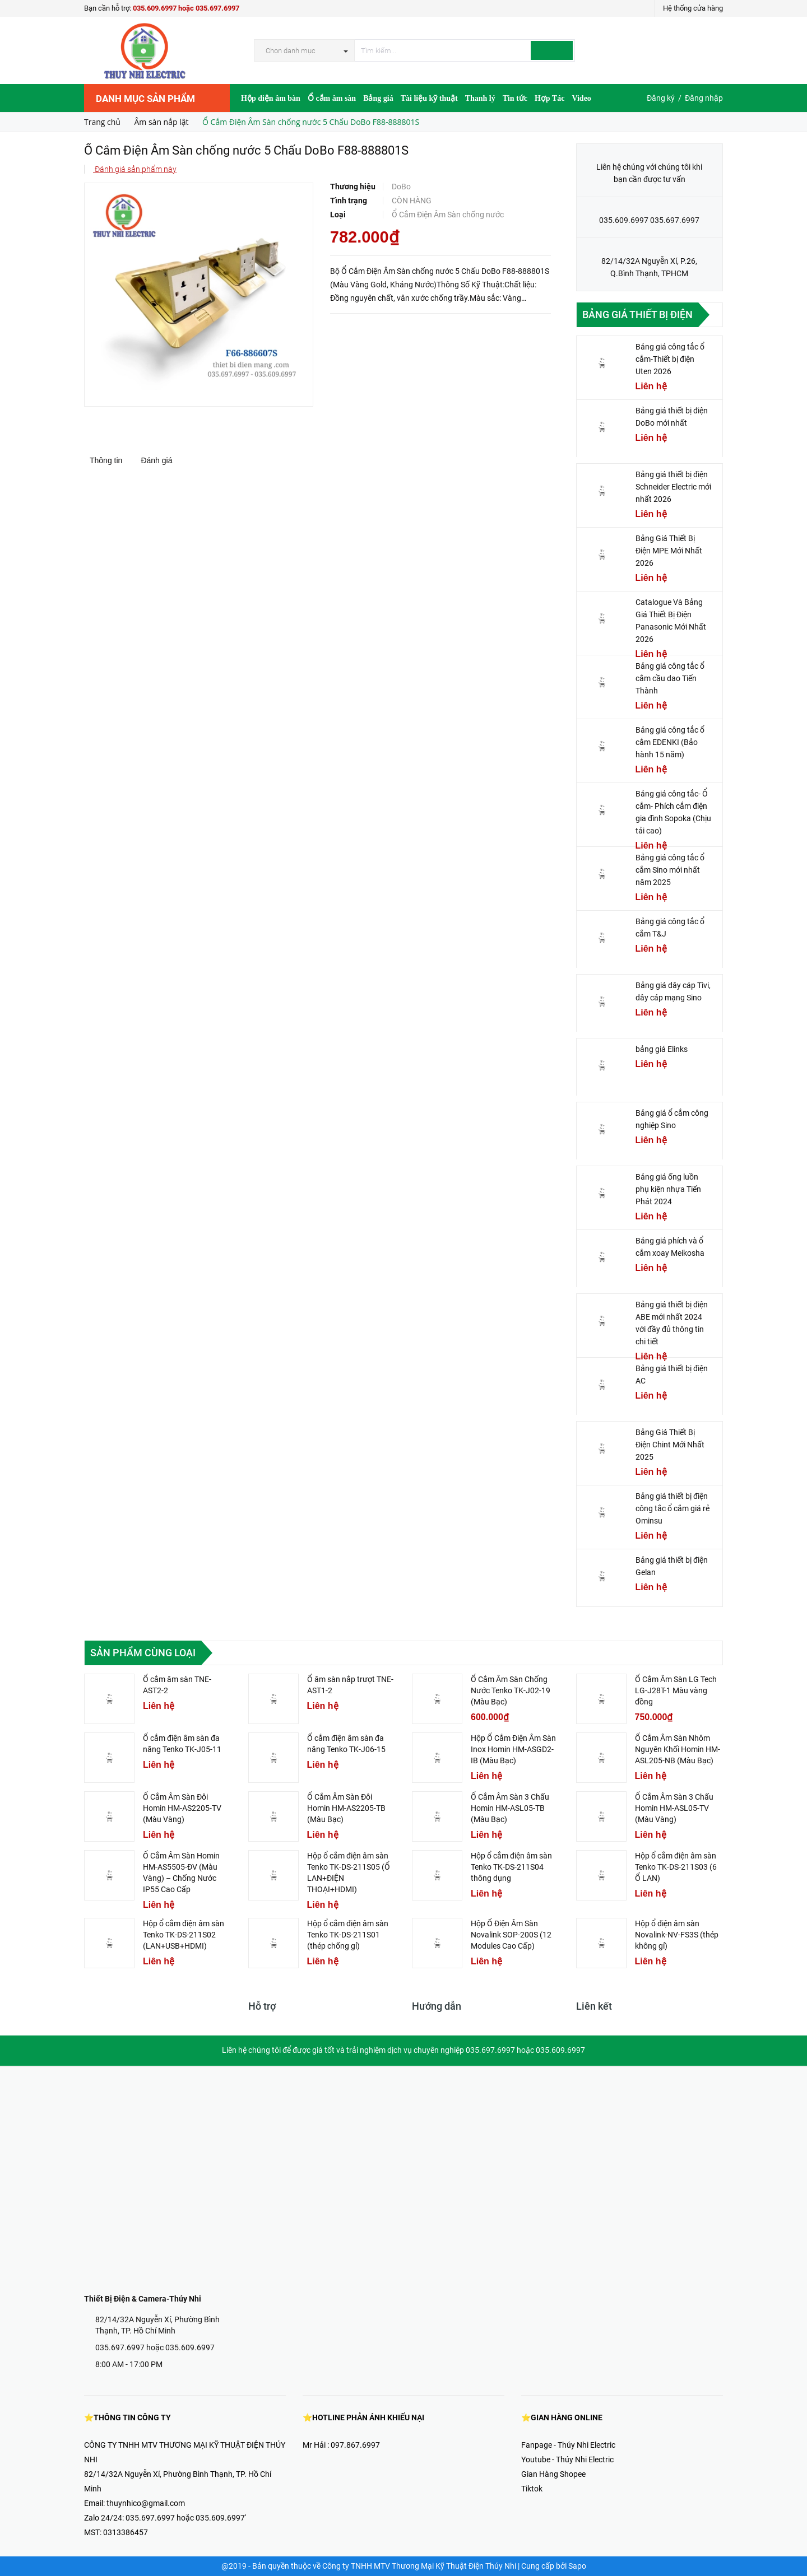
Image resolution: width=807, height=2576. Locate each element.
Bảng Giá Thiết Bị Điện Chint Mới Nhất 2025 (670, 1444)
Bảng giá (378, 98)
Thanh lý (480, 98)
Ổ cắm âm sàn (332, 98)
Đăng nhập (704, 98)
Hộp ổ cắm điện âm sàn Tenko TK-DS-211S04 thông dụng (511, 1867)
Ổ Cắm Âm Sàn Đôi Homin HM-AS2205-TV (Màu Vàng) (182, 1808)
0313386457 (125, 2532)
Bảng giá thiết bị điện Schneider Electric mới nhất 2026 (673, 487)
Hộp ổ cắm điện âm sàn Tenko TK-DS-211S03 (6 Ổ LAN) (676, 1867)
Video (581, 98)
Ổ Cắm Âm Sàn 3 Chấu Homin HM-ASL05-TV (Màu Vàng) (674, 1808)
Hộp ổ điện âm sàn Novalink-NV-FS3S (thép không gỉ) (676, 1934)
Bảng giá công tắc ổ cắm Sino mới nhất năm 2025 (670, 870)
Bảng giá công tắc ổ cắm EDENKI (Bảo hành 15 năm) (670, 742)
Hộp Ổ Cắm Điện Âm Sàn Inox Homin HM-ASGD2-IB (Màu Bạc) (513, 1749)
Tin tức (515, 98)
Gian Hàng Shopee (553, 2474)
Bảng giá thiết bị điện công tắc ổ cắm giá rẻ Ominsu (672, 1508)
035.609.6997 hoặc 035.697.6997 (186, 8)
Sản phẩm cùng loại (143, 1653)
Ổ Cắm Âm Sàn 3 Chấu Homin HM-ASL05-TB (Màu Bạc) (510, 1808)
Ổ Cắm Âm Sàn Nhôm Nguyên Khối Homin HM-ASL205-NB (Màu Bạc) (677, 1749)
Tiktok (531, 2488)
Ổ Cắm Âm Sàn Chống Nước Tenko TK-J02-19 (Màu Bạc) (510, 1690)
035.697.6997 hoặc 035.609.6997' (186, 2517)
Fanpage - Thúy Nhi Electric (568, 2444)
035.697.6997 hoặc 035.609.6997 (155, 2347)
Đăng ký (661, 98)
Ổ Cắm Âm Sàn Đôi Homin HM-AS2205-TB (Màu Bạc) (346, 1808)
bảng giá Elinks (662, 1049)
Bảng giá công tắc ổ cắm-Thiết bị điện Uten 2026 (670, 359)
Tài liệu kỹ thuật (429, 98)
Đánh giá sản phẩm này (135, 169)
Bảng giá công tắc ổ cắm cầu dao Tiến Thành (670, 678)
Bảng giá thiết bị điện (637, 314)
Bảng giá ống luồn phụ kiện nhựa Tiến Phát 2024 (668, 1189)
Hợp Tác (549, 98)
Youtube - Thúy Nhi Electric (567, 2459)
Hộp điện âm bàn (270, 98)
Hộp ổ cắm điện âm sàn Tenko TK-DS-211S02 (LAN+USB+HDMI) (183, 1934)
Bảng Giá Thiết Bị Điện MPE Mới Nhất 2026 (669, 550)
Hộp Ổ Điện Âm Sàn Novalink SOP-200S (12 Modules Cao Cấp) (511, 1934)
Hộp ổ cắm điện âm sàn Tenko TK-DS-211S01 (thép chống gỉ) (347, 1934)
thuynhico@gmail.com (145, 2503)
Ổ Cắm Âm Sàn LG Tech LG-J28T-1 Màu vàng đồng (676, 1690)
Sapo (577, 2565)
